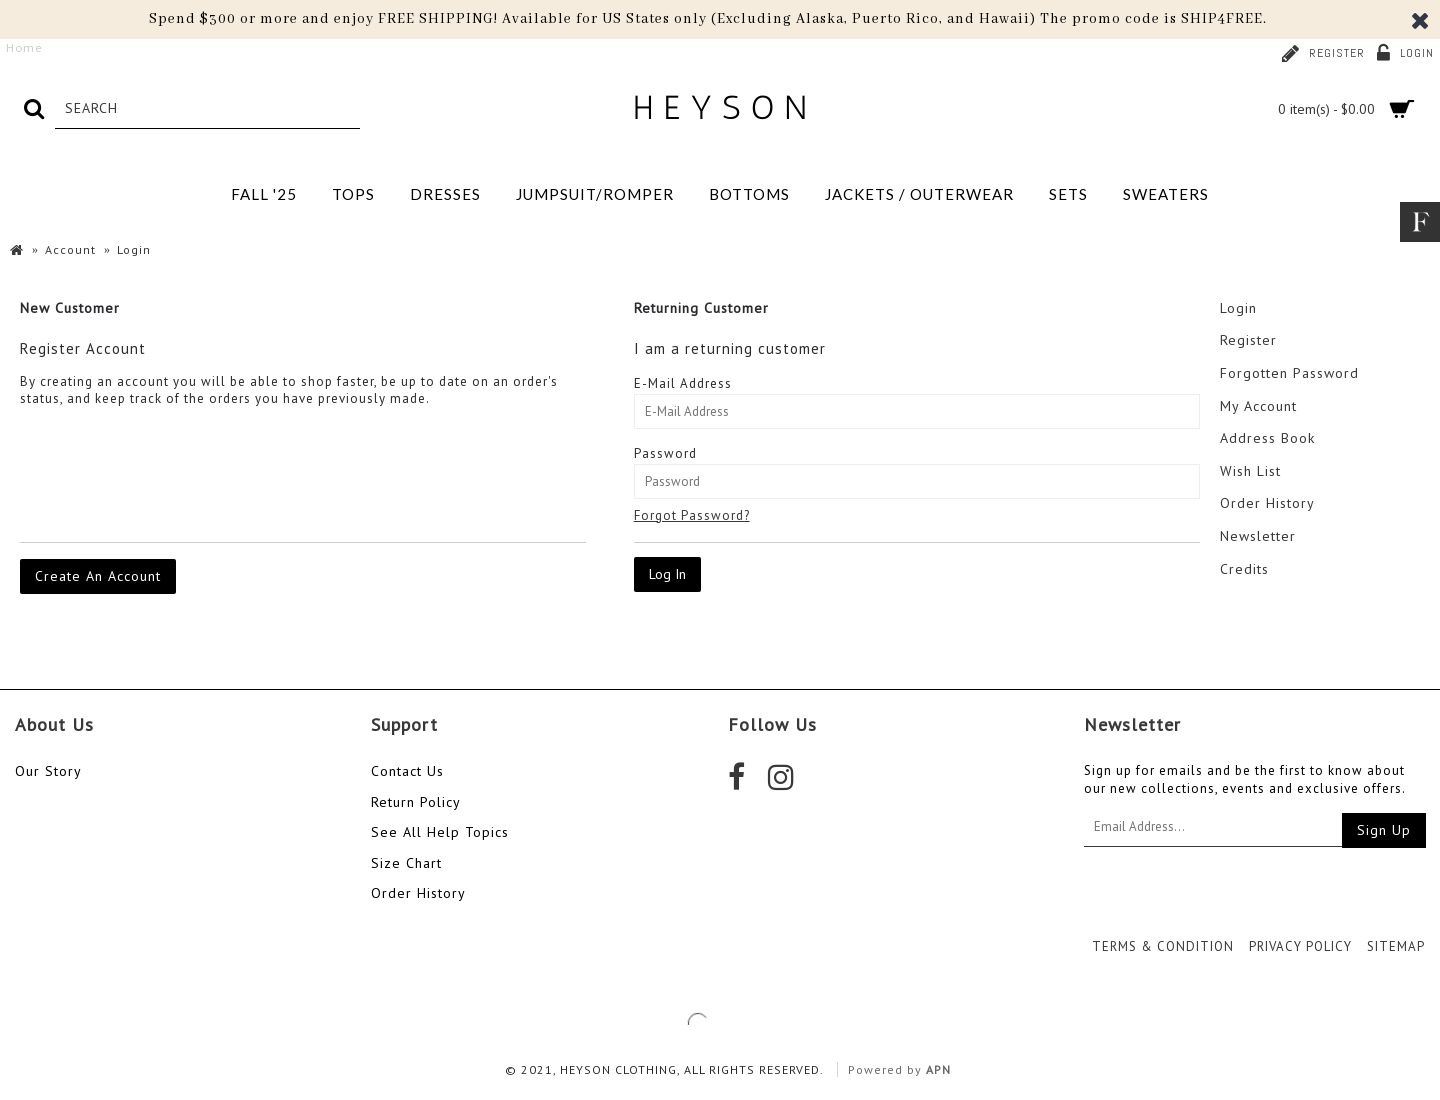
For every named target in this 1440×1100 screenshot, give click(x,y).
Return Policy (416, 802)
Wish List (1250, 471)
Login (1238, 308)
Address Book (1267, 438)
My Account (1258, 406)
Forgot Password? (692, 515)
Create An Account (98, 576)
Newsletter (1258, 536)
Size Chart (406, 863)
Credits (1244, 569)
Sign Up (1384, 830)
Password (665, 453)
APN (938, 1069)
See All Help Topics (440, 832)
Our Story (48, 771)
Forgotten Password (1289, 373)
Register (1248, 340)
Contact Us (407, 771)
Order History (1267, 503)
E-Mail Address (683, 383)
